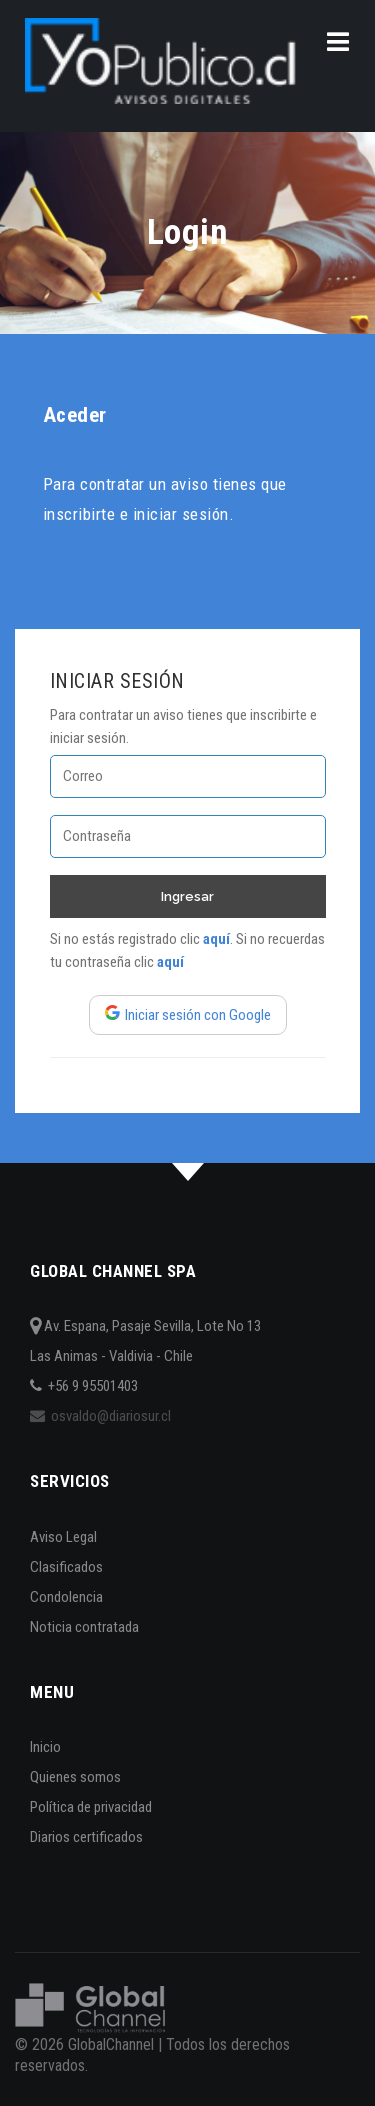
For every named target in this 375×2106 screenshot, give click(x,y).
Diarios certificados (86, 1837)
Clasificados (66, 1567)
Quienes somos (75, 1777)
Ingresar (187, 896)
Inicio (45, 1747)
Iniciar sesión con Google (188, 1015)
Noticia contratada (84, 1627)
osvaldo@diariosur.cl (100, 1416)
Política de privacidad (91, 1807)
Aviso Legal (63, 1537)
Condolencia (66, 1597)
